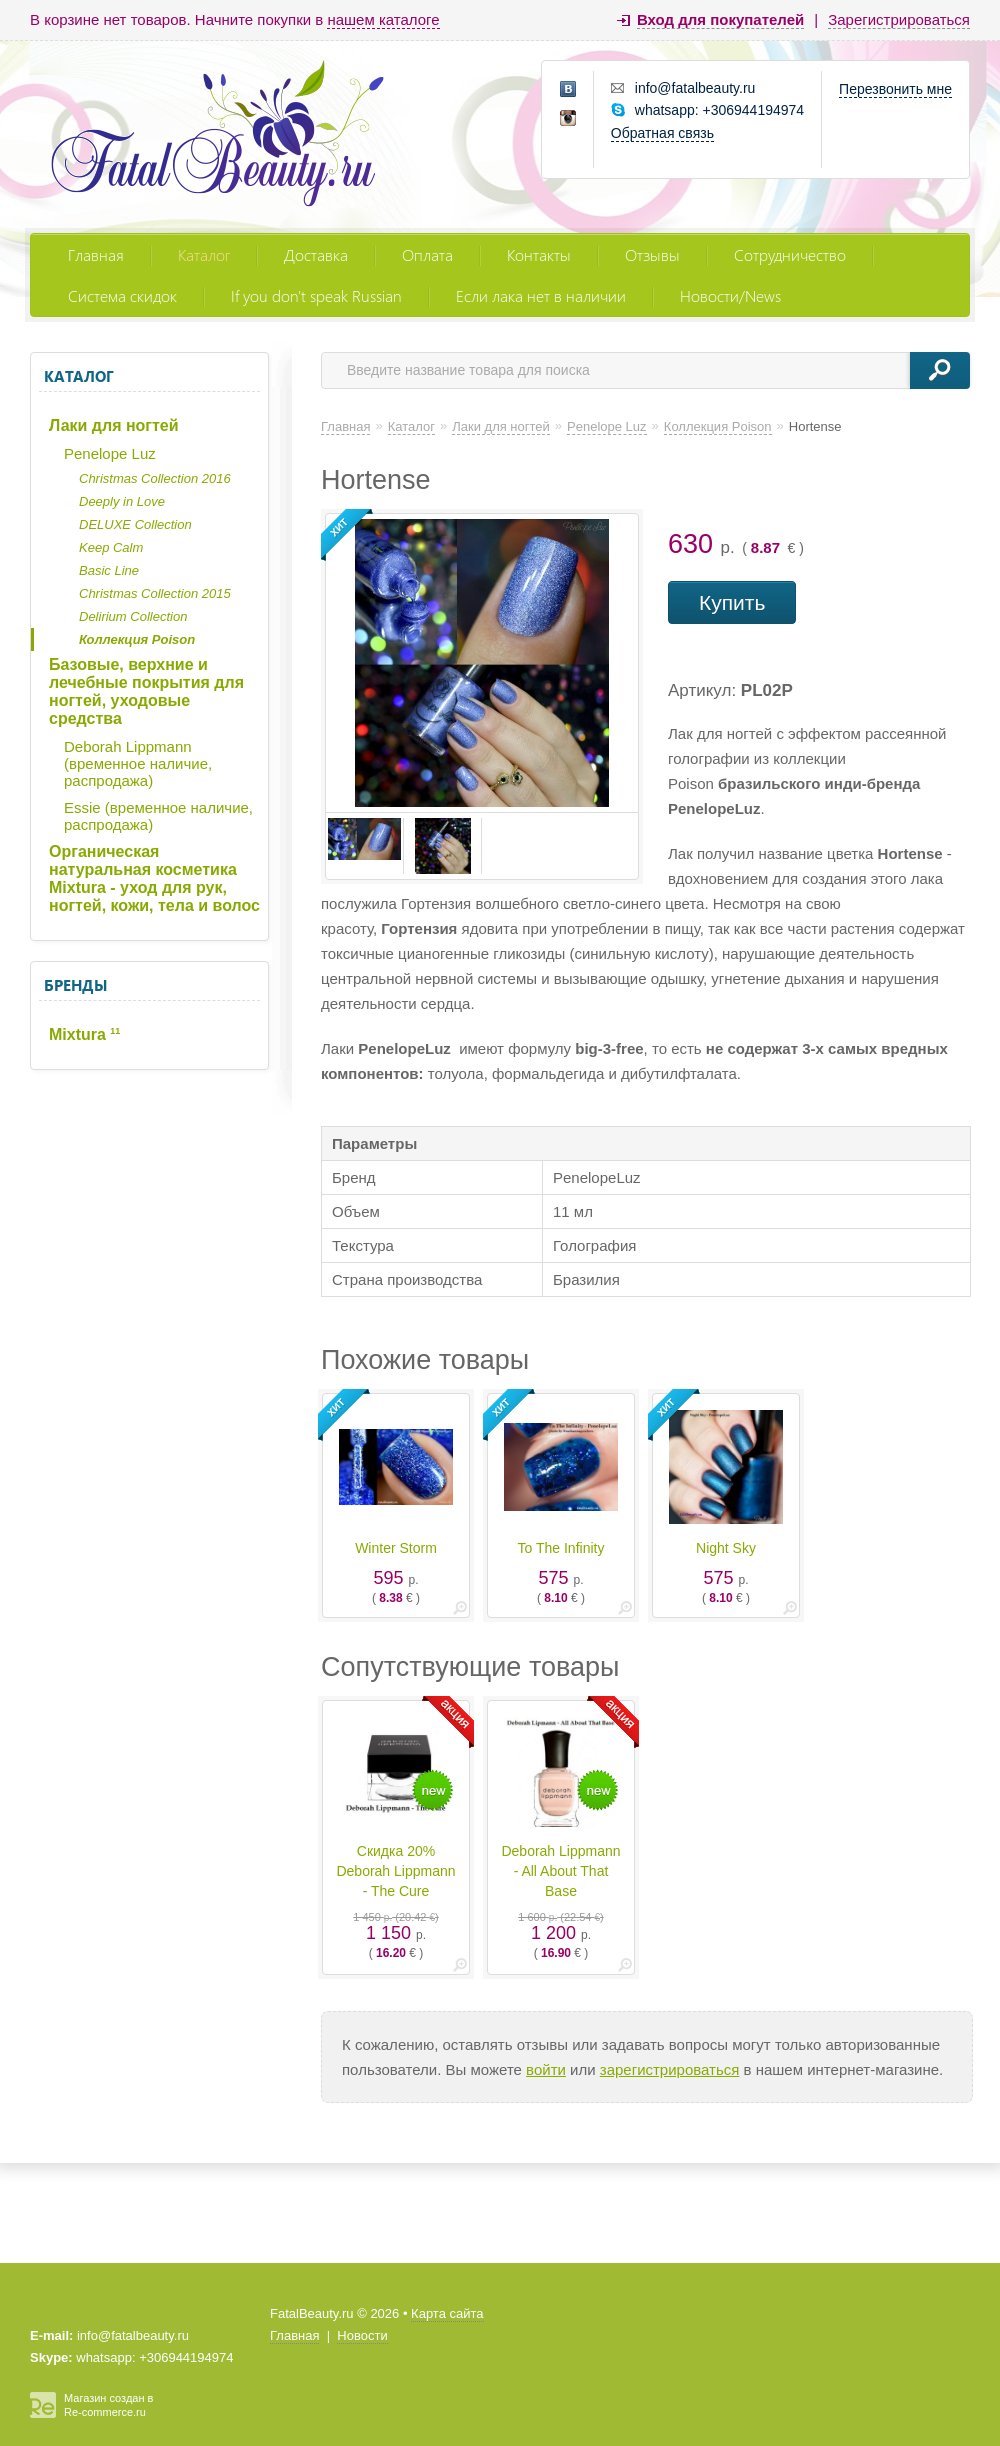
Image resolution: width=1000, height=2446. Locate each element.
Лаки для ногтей (114, 425)
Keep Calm (111, 547)
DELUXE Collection (135, 524)
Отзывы (652, 254)
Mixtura (84, 1034)
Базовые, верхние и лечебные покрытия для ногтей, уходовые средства (146, 691)
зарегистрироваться (670, 2069)
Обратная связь (662, 133)
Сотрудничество (790, 254)
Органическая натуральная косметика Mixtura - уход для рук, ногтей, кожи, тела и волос (154, 878)
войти (546, 2069)
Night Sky (726, 1548)
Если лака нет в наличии (541, 295)
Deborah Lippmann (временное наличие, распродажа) (138, 763)
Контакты (539, 254)
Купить (732, 602)
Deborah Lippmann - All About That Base (560, 1871)
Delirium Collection (133, 616)
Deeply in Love (122, 501)
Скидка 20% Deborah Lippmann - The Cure (395, 1871)
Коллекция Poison (137, 639)
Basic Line (109, 570)
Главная (96, 254)
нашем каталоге (383, 19)
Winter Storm (396, 1548)
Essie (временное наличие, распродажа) (158, 816)
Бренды (75, 985)
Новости (362, 2335)
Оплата (427, 254)
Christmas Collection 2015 (155, 593)
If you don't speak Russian (316, 295)
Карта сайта (447, 2313)
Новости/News (730, 295)
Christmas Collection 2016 (155, 478)
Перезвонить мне (895, 89)
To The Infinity (561, 1548)
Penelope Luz (110, 453)
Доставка (316, 254)
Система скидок (122, 295)
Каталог (204, 254)
